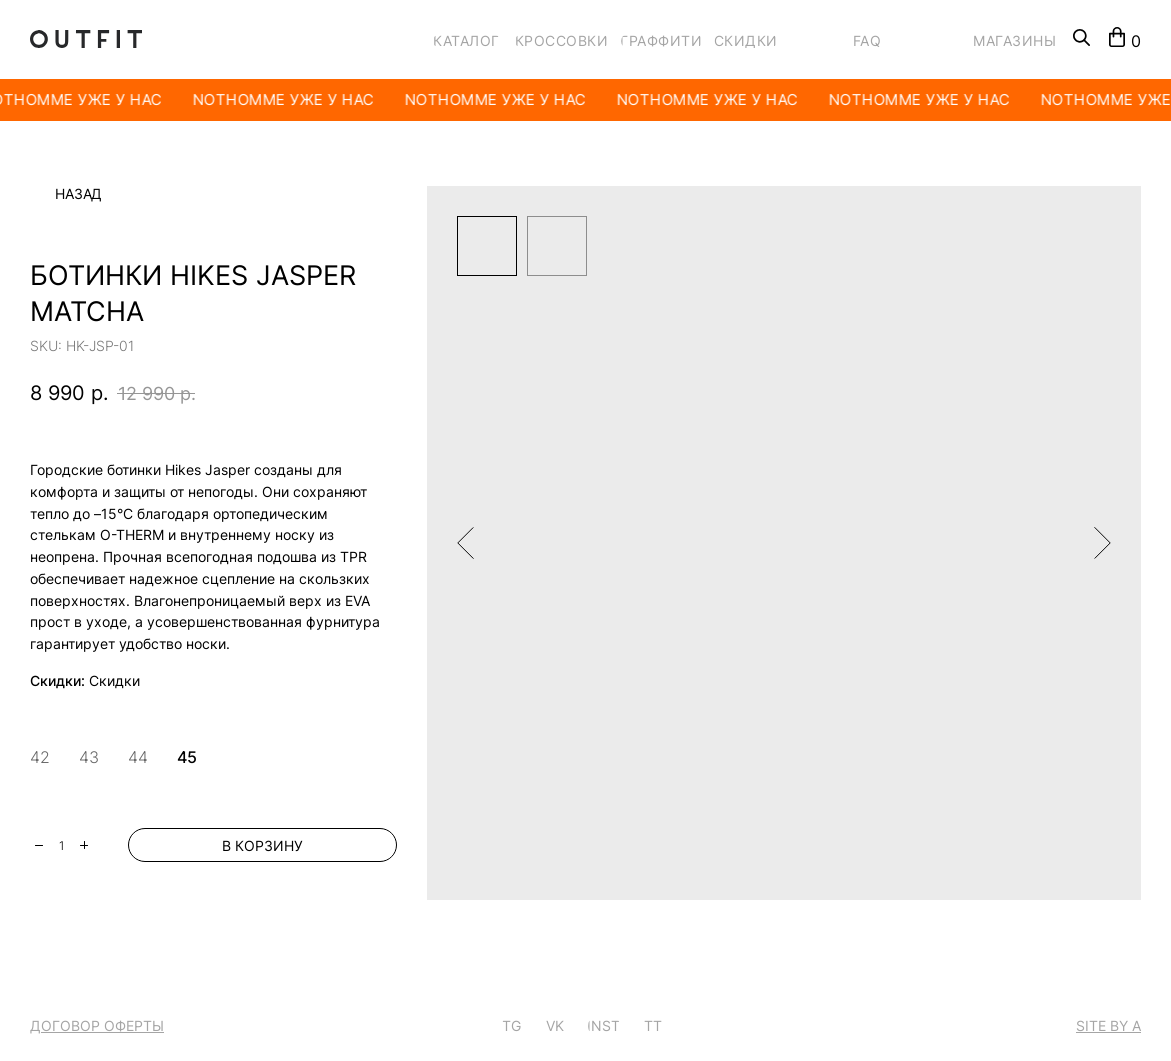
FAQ (867, 40)
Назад (78, 194)
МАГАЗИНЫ (1014, 40)
